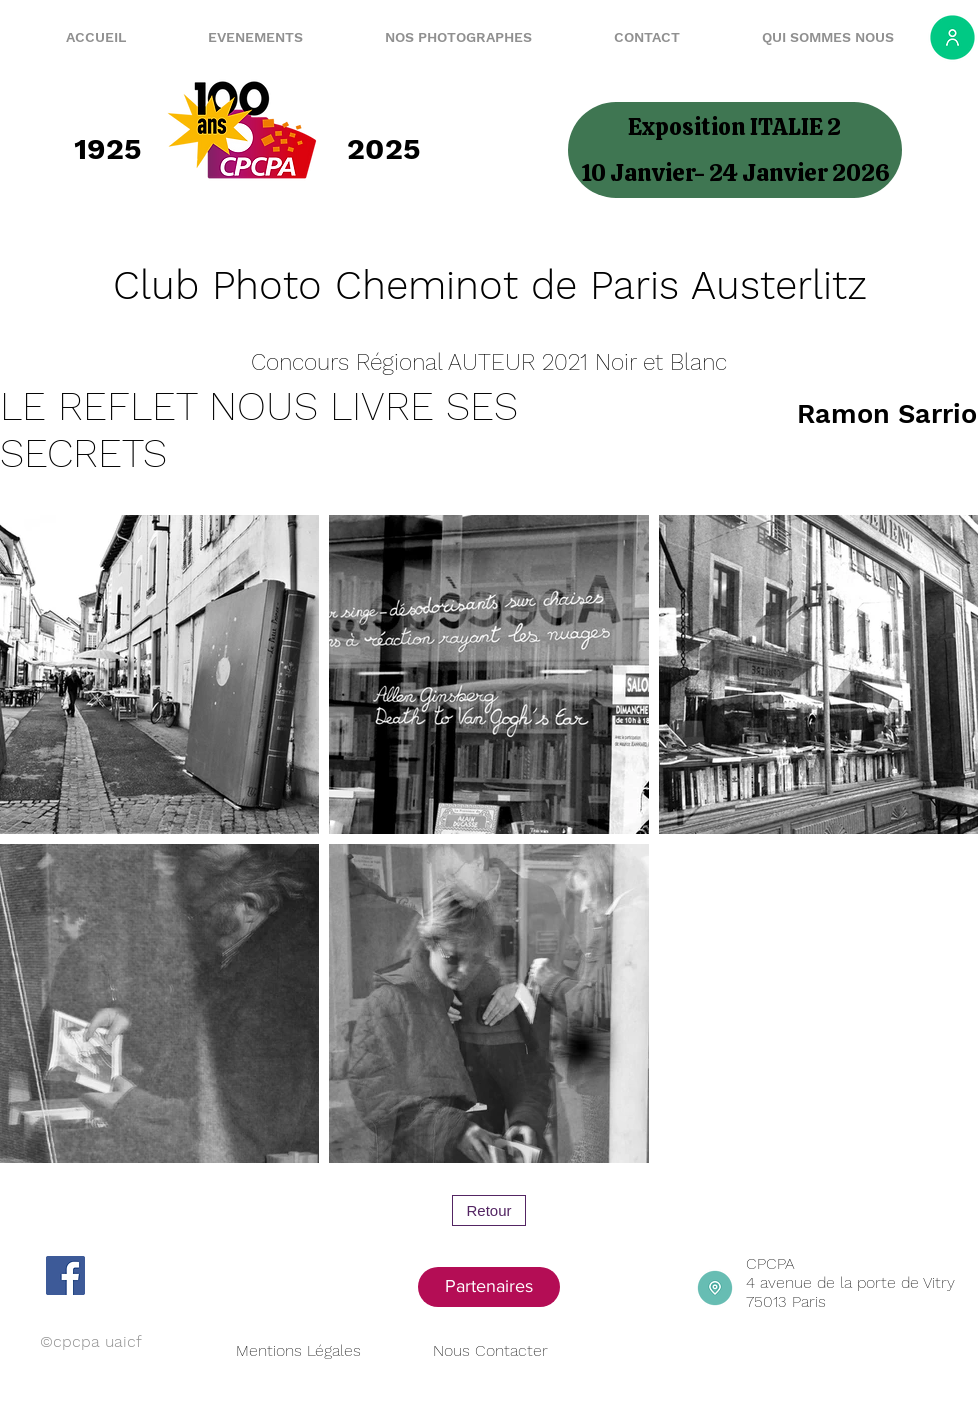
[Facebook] (65, 1275)
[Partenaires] (489, 1287)
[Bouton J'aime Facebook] (146, 1275)
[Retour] (489, 1210)
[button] (231, 37)
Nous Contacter (490, 1350)
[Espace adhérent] (952, 37)
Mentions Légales (298, 1350)
